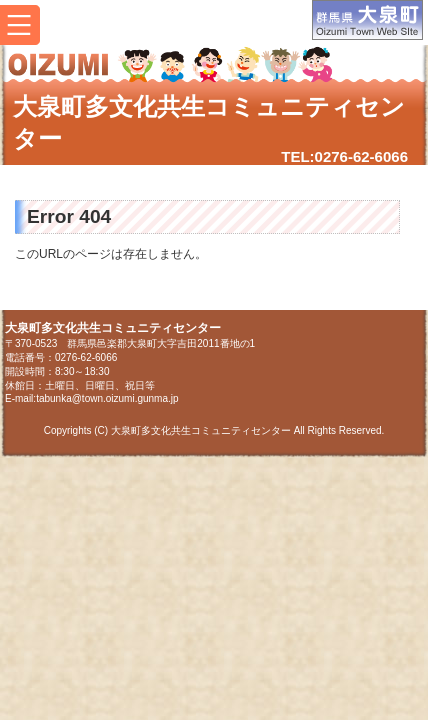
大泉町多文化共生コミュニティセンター (209, 122)
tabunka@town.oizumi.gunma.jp (107, 398)
